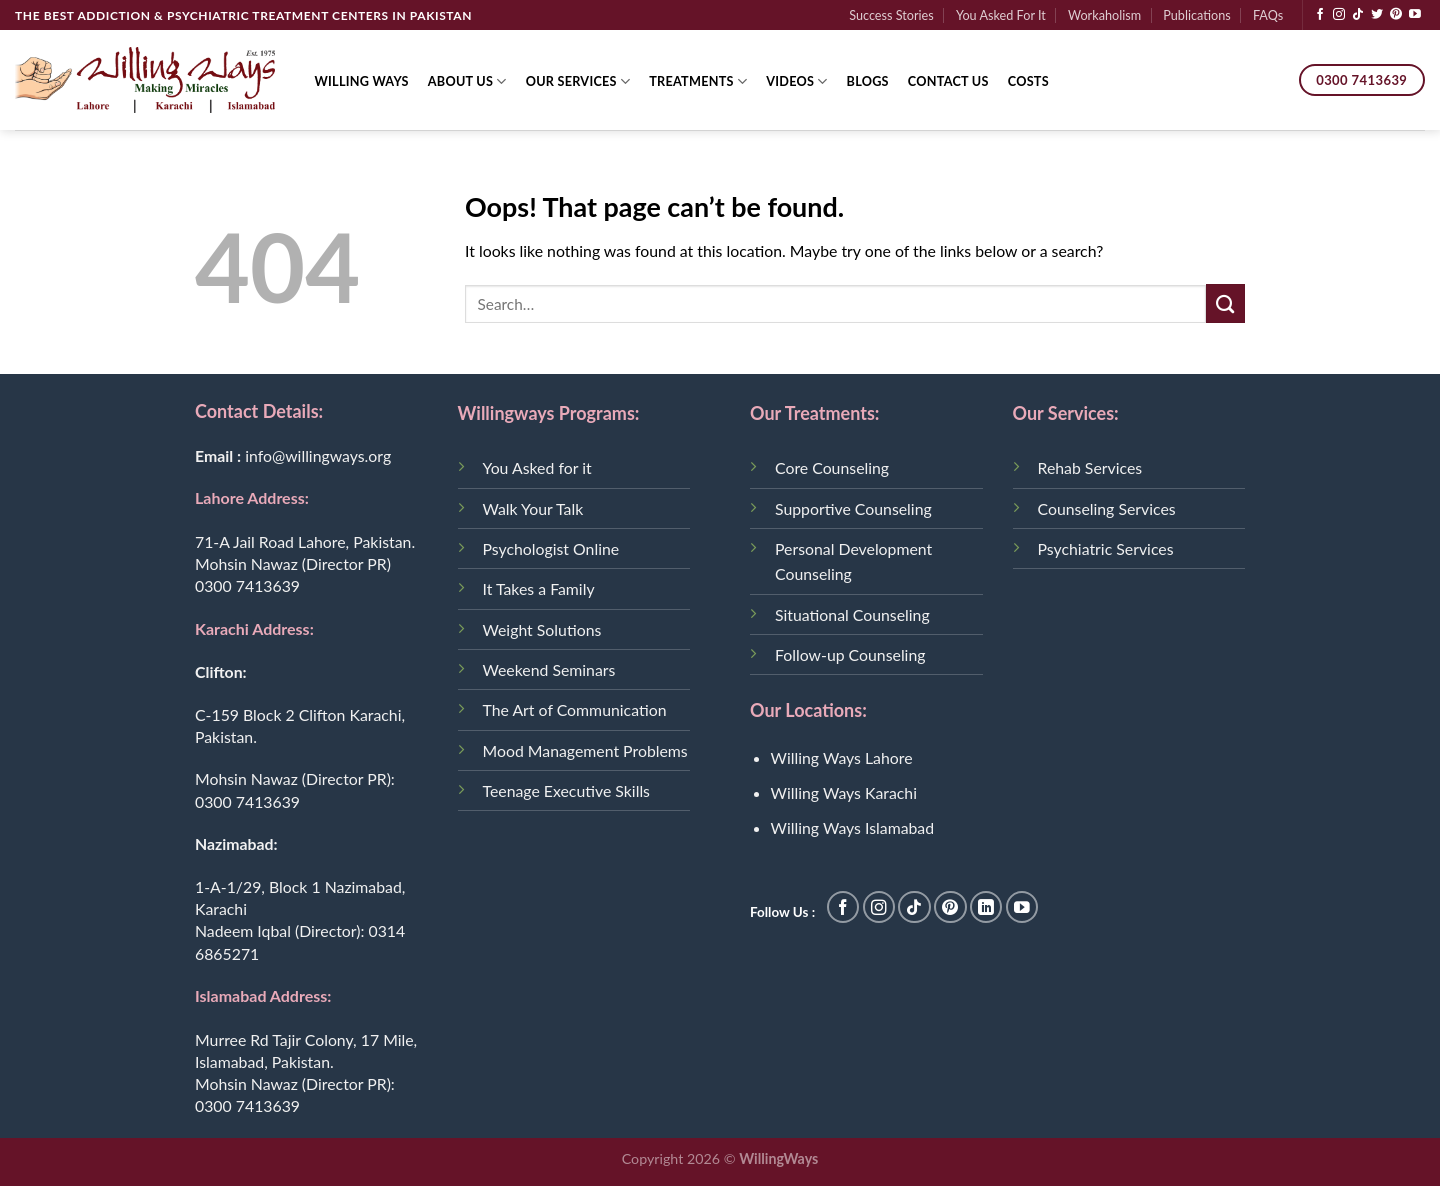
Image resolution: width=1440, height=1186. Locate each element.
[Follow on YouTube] (1415, 15)
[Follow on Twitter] (1377, 15)
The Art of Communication (575, 709)
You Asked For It (1001, 15)
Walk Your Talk (533, 508)
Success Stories (891, 15)
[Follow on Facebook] (1320, 15)
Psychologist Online (551, 548)
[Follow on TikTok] (1358, 15)
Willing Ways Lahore (842, 757)
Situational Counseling (852, 614)
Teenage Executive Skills (566, 790)
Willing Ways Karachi (844, 792)
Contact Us (948, 81)
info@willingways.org (318, 455)
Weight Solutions (542, 629)
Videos (796, 81)
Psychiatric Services (1106, 548)
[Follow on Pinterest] (1396, 15)
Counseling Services (1107, 508)
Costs (1028, 81)
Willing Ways (362, 81)
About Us (467, 81)
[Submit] (1225, 303)
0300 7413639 (247, 585)
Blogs (868, 81)
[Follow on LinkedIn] (986, 907)
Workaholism (1104, 15)
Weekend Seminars (549, 669)
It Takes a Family (539, 588)
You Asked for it (537, 467)
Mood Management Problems (585, 750)
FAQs (1268, 15)
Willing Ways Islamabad (853, 827)
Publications (1196, 15)
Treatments (698, 81)
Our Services (578, 81)
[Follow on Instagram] (1339, 15)
